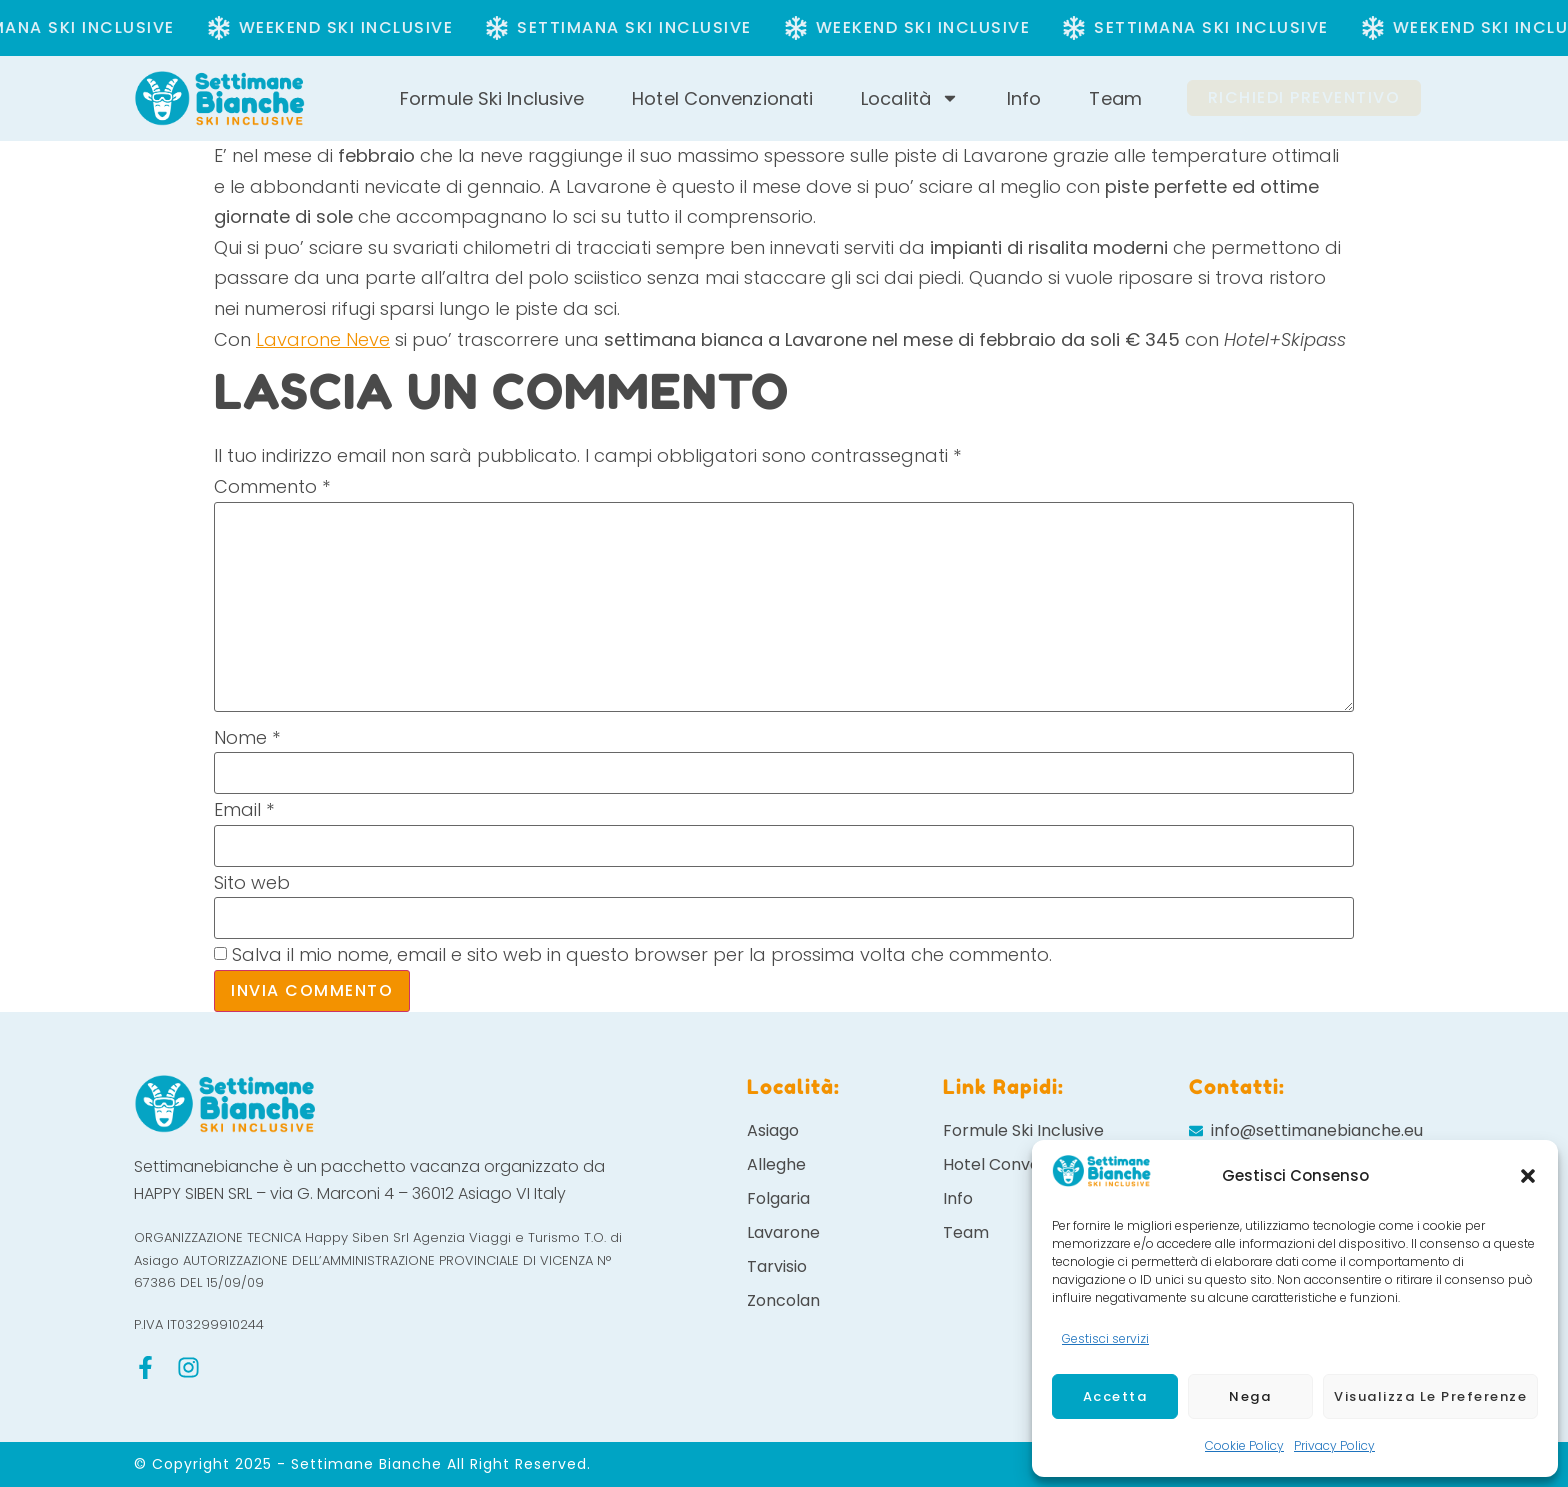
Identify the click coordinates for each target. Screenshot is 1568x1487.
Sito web (252, 883)
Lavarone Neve (323, 339)
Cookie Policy (1244, 1445)
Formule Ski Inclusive (492, 98)
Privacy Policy (1334, 1445)
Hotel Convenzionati (722, 98)
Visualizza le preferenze (1430, 1396)
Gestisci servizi (1105, 1338)
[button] (1528, 1176)
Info (1024, 98)
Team (1115, 98)
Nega (1250, 1396)
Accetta (1115, 1396)
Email (244, 810)
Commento (272, 487)
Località (910, 98)
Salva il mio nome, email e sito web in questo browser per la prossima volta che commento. (642, 955)
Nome (247, 738)
